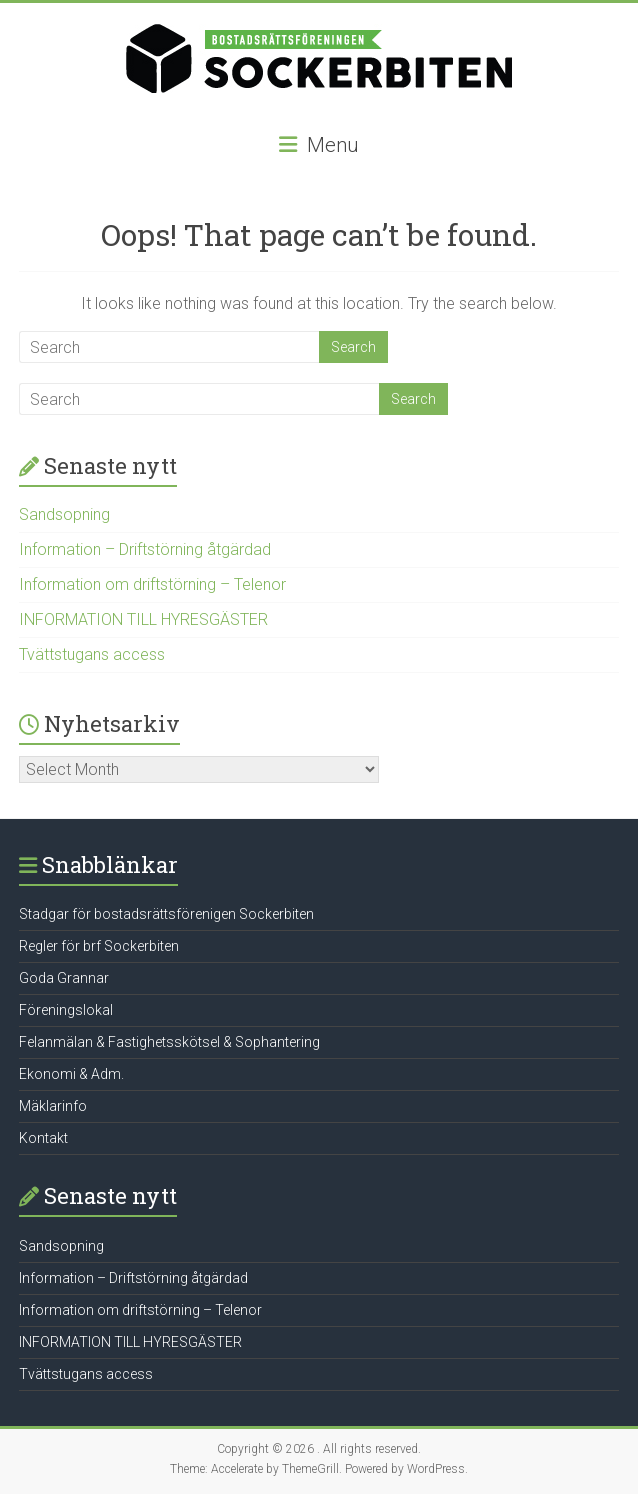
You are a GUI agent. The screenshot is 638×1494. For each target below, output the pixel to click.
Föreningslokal (66, 1010)
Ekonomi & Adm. (71, 1074)
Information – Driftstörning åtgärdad (145, 549)
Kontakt (43, 1138)
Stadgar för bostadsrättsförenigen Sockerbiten (166, 914)
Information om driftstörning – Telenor (152, 584)
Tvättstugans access (92, 654)
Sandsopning (64, 514)
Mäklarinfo (53, 1106)
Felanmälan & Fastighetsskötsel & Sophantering (169, 1042)
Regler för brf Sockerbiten (99, 946)
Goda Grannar (64, 978)
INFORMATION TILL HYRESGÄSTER (143, 619)
